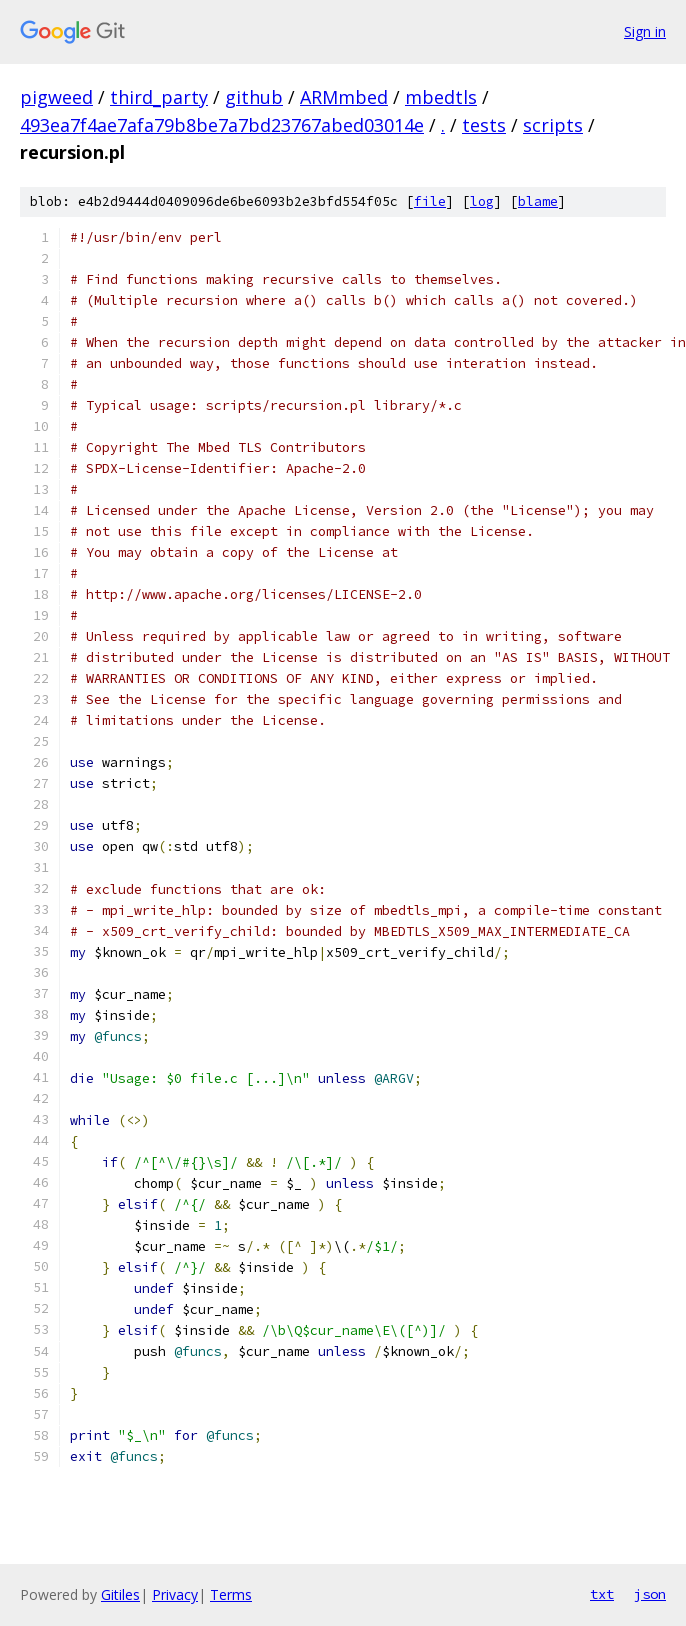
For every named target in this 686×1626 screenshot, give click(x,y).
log (482, 201)
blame (538, 201)
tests (484, 125)
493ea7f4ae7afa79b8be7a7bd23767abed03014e (222, 125)
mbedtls (441, 97)
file (430, 201)
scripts (553, 125)
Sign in (645, 31)
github (254, 97)
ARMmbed (344, 97)
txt (602, 1594)
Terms (231, 1594)
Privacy (175, 1594)
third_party (159, 97)
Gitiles (120, 1594)
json (650, 1594)
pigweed (56, 97)
